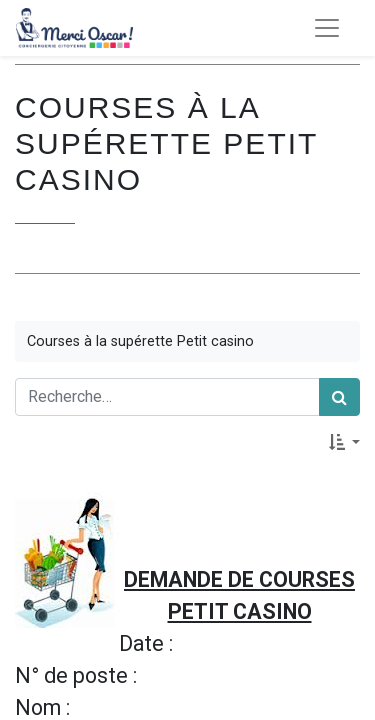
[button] (344, 442)
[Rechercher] (339, 397)
